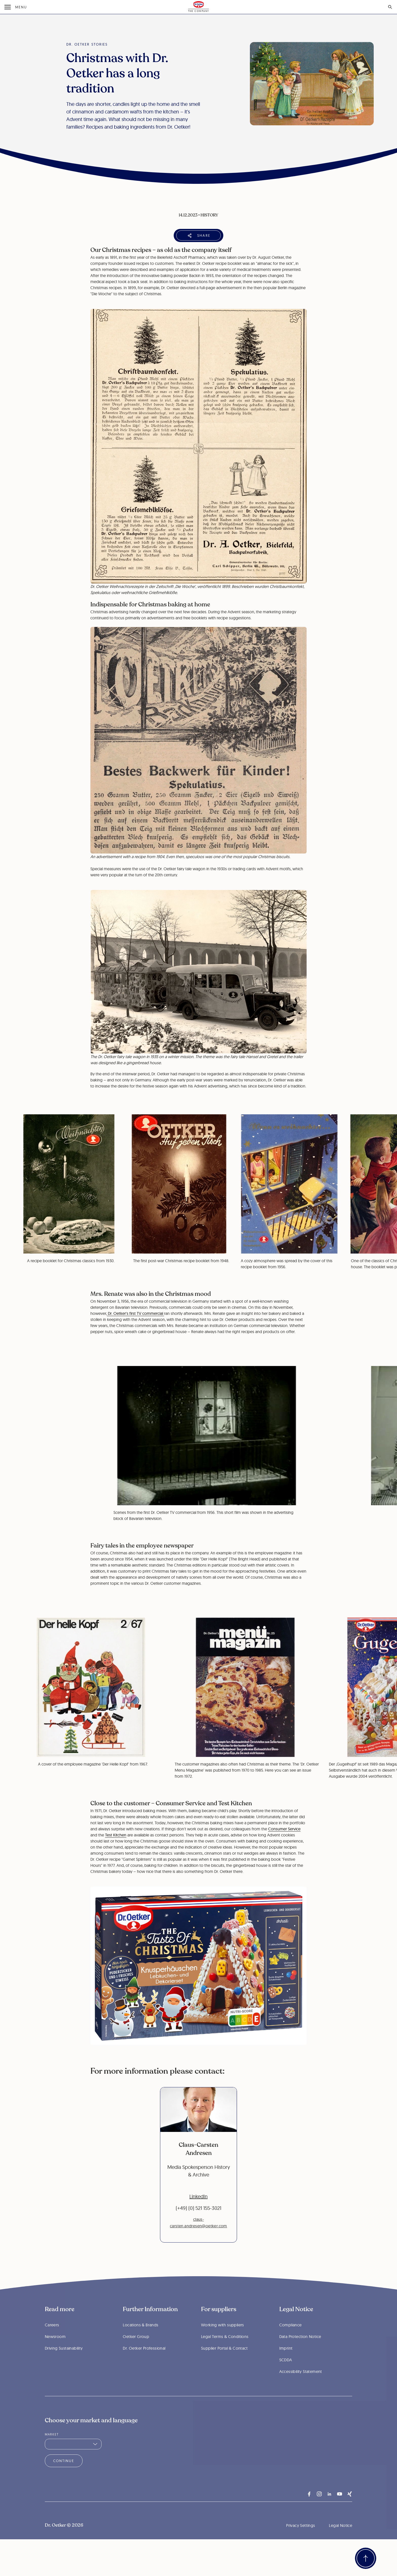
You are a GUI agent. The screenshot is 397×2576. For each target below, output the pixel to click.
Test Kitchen (115, 1834)
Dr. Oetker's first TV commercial (135, 1313)
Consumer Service (284, 1828)
